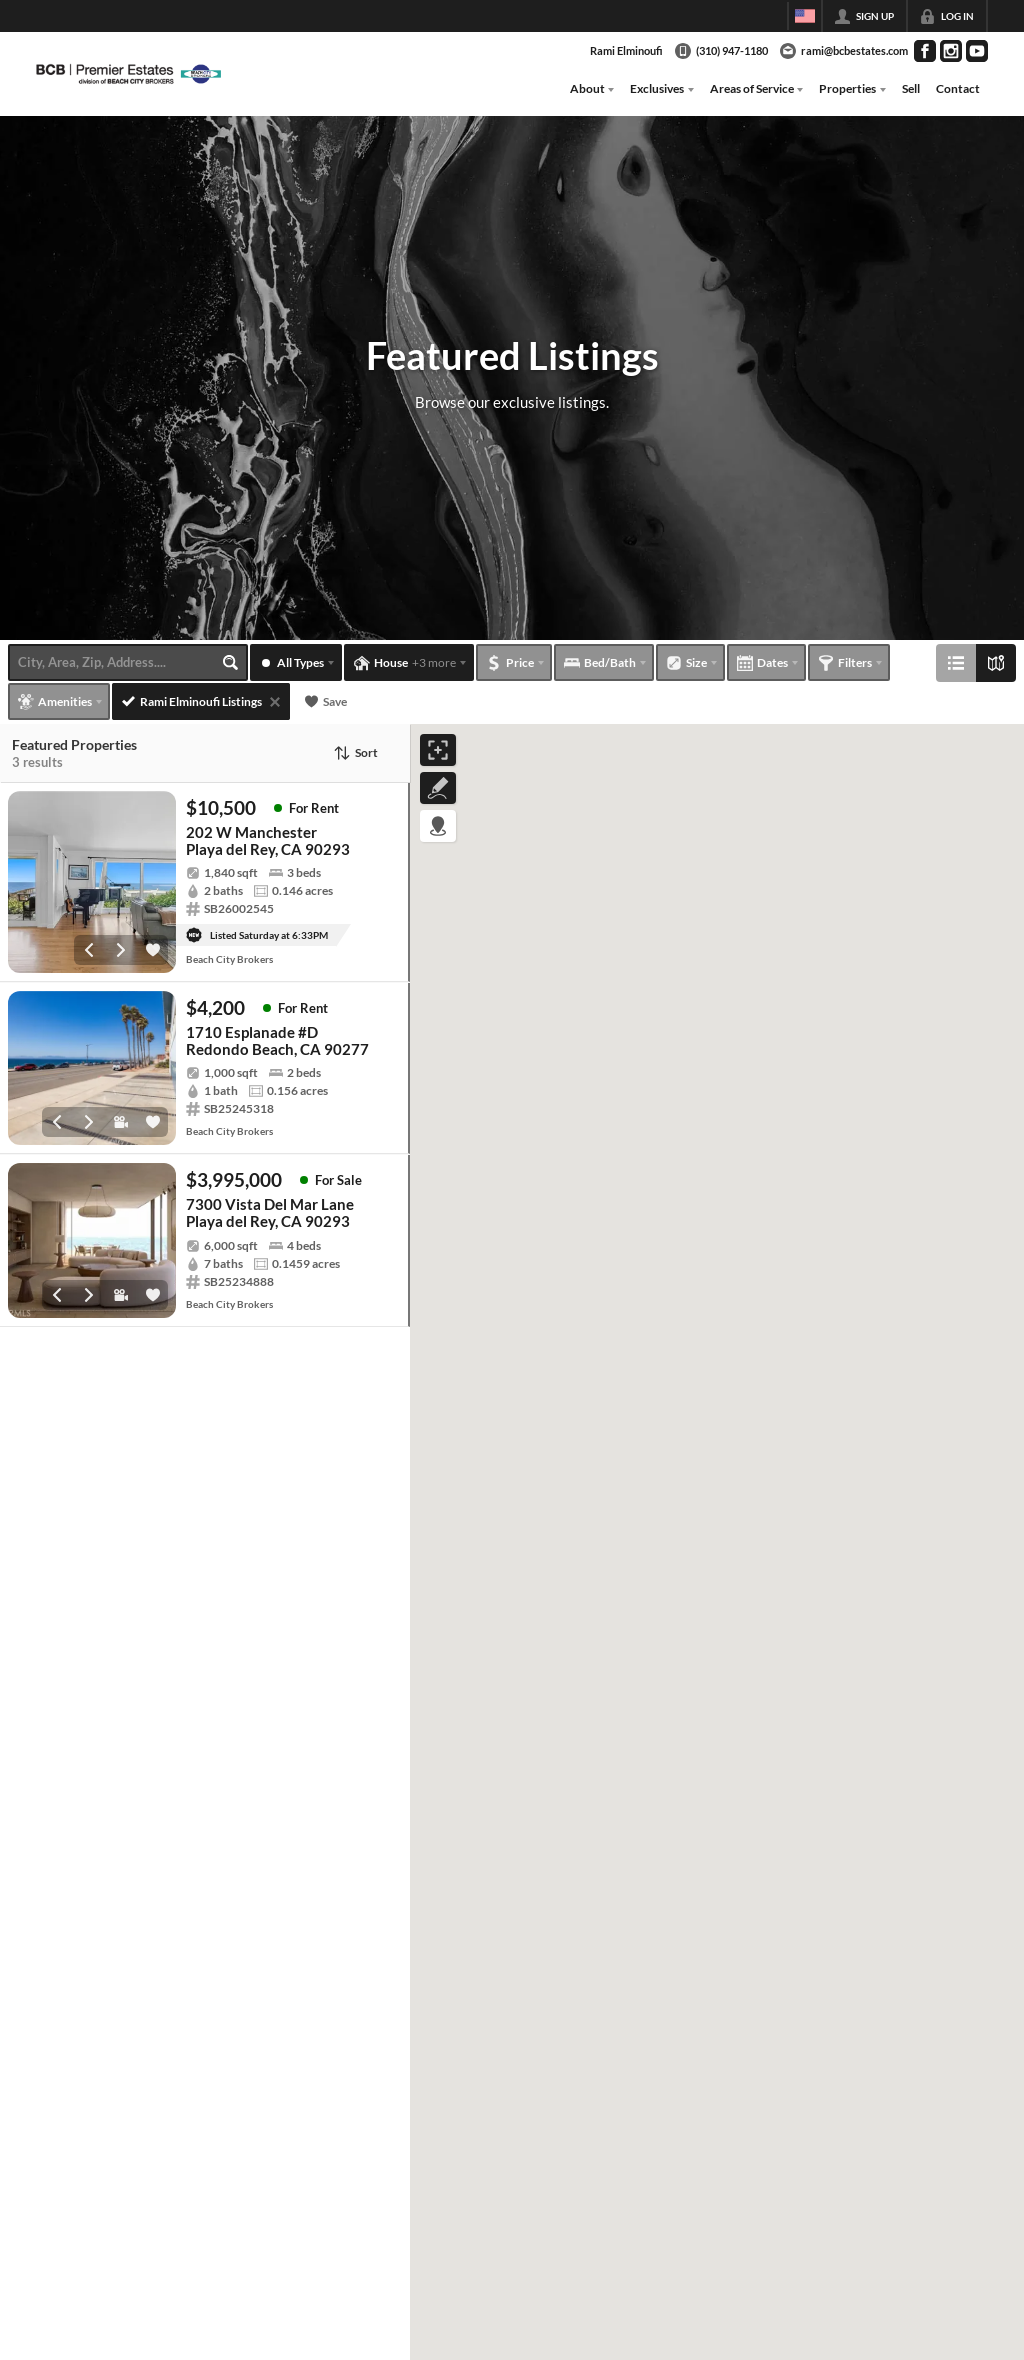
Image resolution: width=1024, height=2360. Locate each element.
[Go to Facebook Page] (925, 51)
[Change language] (805, 16)
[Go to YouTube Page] (977, 51)
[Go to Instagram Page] (951, 51)
